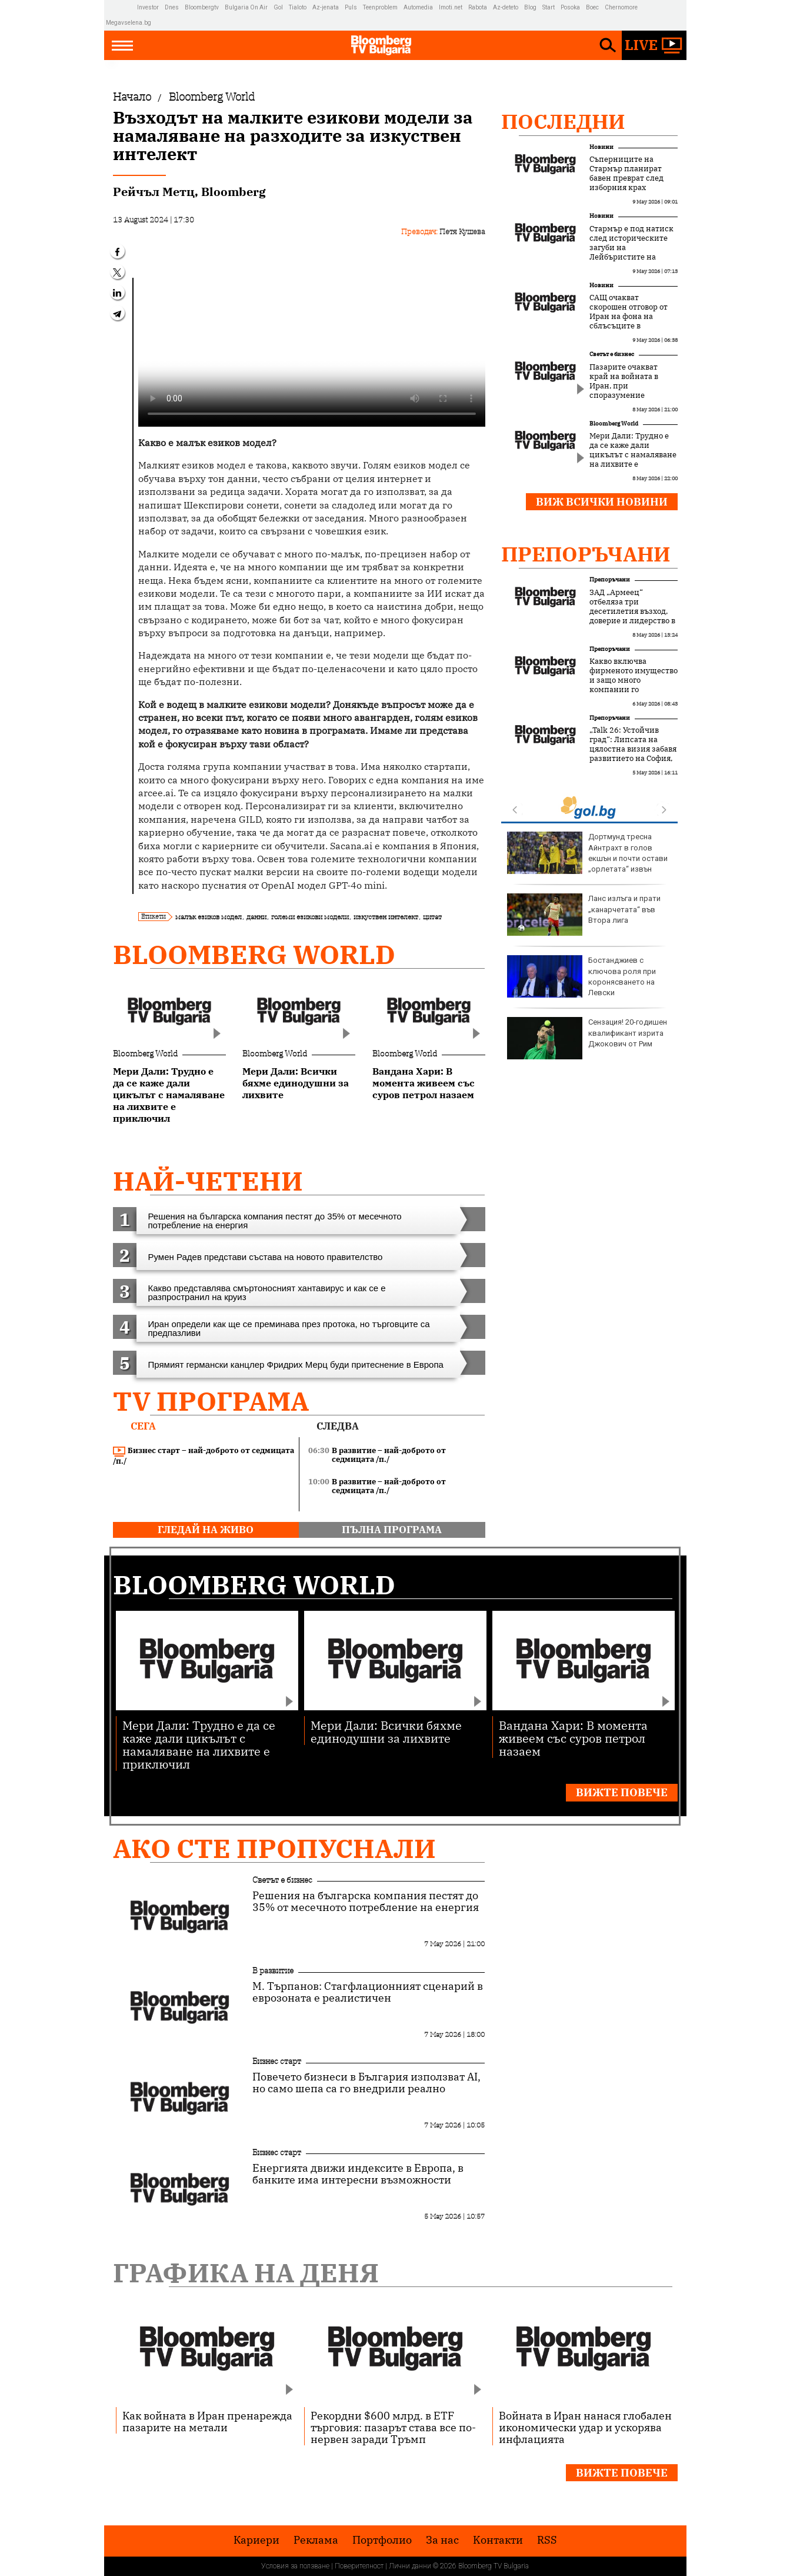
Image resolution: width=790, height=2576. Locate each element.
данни (256, 916)
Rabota (477, 7)
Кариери (256, 2540)
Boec (592, 7)
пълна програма (392, 1529)
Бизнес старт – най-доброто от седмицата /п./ (203, 1455)
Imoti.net (450, 7)
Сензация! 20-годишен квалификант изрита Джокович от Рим (587, 1038)
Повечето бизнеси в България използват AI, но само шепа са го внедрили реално (366, 2083)
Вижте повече (622, 1792)
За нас (442, 2540)
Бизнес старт (276, 2061)
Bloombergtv (202, 7)
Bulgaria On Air (246, 7)
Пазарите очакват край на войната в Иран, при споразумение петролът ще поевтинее (623, 391)
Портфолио (382, 2540)
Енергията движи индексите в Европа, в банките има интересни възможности (358, 2174)
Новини (601, 147)
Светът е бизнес (611, 354)
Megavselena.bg (128, 22)
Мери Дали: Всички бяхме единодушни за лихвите (386, 1731)
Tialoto (297, 7)
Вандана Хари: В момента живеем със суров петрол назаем (573, 1737)
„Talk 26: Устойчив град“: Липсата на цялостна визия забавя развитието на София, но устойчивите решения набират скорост (632, 759)
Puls (351, 7)
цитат (432, 916)
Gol (278, 7)
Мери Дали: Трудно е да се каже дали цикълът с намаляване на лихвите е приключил (632, 454)
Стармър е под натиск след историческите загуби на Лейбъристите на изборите (631, 247)
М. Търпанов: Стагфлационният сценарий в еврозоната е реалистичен (367, 1992)
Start (548, 7)
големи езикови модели (310, 916)
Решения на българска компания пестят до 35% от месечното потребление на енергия (365, 1901)
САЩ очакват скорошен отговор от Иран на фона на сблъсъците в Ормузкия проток (628, 316)
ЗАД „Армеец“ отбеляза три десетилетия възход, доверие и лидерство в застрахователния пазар (632, 616)
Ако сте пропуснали (274, 1848)
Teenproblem (380, 7)
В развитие (273, 1970)
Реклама (316, 2540)
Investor (148, 7)
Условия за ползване (295, 2566)
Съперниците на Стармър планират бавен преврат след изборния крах (626, 173)
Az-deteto (505, 7)
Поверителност (359, 2566)
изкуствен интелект (386, 916)
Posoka (570, 7)
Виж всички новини (602, 501)
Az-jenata (325, 7)
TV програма (211, 1401)
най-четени (208, 1180)
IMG (121, 7)
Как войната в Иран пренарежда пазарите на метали (207, 2421)
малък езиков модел (208, 916)
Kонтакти (498, 2540)
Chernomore (621, 7)
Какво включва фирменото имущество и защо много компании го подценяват (633, 680)
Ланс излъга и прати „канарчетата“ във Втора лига (584, 914)
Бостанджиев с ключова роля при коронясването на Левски (581, 976)
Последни (563, 121)
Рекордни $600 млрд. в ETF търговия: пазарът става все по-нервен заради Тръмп (393, 2427)
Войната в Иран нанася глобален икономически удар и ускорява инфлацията (585, 2427)
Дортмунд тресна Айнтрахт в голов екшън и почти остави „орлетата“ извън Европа (587, 858)
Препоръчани (586, 553)
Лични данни (410, 2566)
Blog (530, 7)
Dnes (172, 7)
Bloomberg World (254, 954)
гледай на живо (206, 1529)
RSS (547, 2540)
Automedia (418, 7)
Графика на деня (246, 2272)
